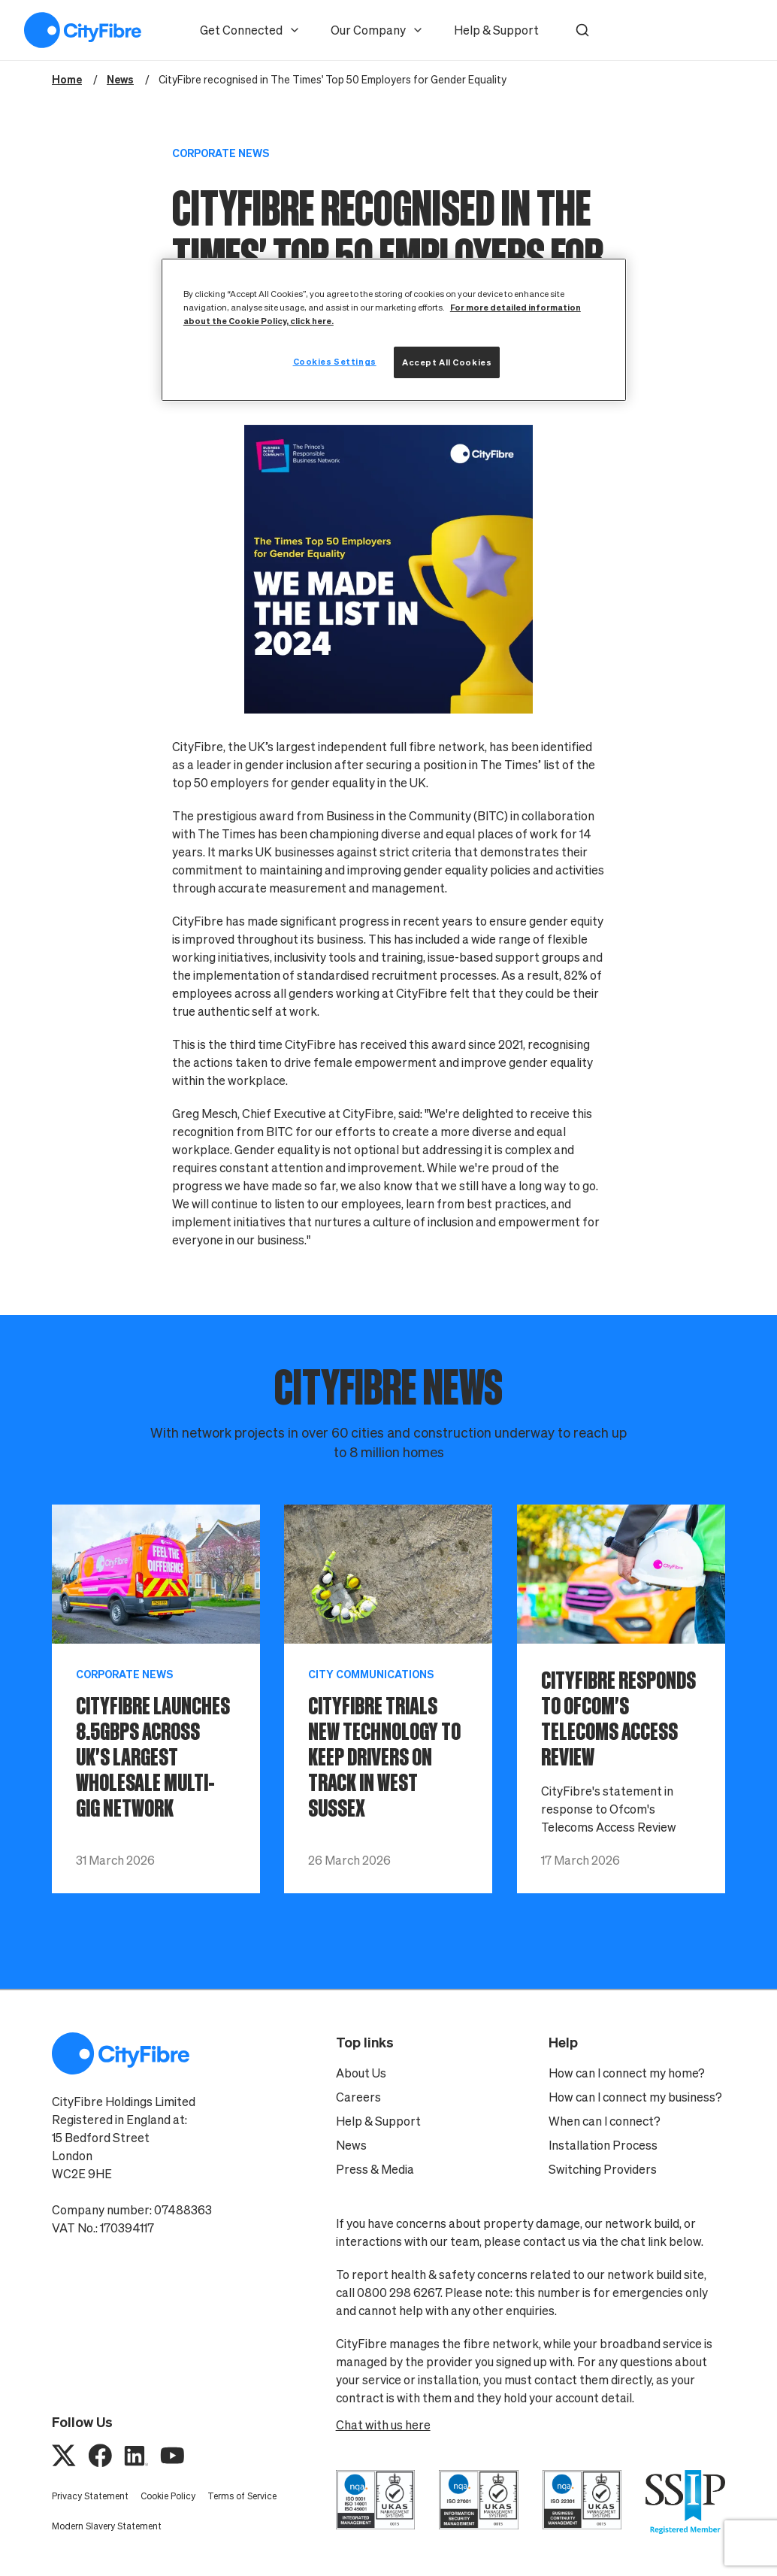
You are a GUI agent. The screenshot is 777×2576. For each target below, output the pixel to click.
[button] (582, 30)
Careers (358, 2097)
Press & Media (375, 2169)
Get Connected (250, 30)
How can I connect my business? (635, 2097)
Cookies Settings (334, 361)
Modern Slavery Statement (107, 2526)
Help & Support (496, 30)
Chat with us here (383, 2425)
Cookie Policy (168, 2496)
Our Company (377, 30)
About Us (361, 2073)
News (351, 2145)
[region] (394, 330)
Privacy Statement (90, 2496)
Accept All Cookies (446, 362)
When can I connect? (605, 2121)
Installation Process (603, 2145)
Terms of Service (242, 2496)
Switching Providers (603, 2169)
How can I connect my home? (627, 2073)
